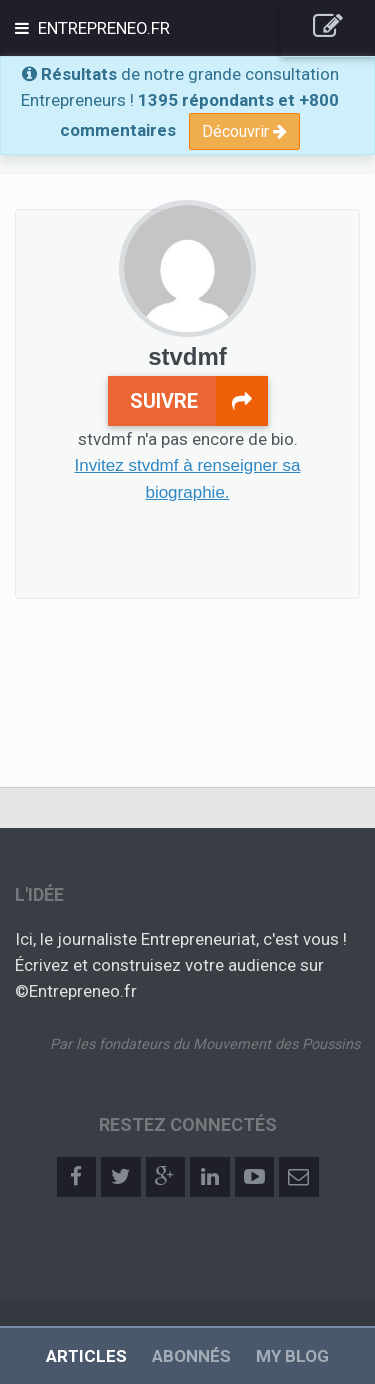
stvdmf (187, 356)
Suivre (199, 401)
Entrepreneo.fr (102, 28)
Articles (86, 1356)
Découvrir (244, 131)
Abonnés (191, 1356)
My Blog (292, 1356)
